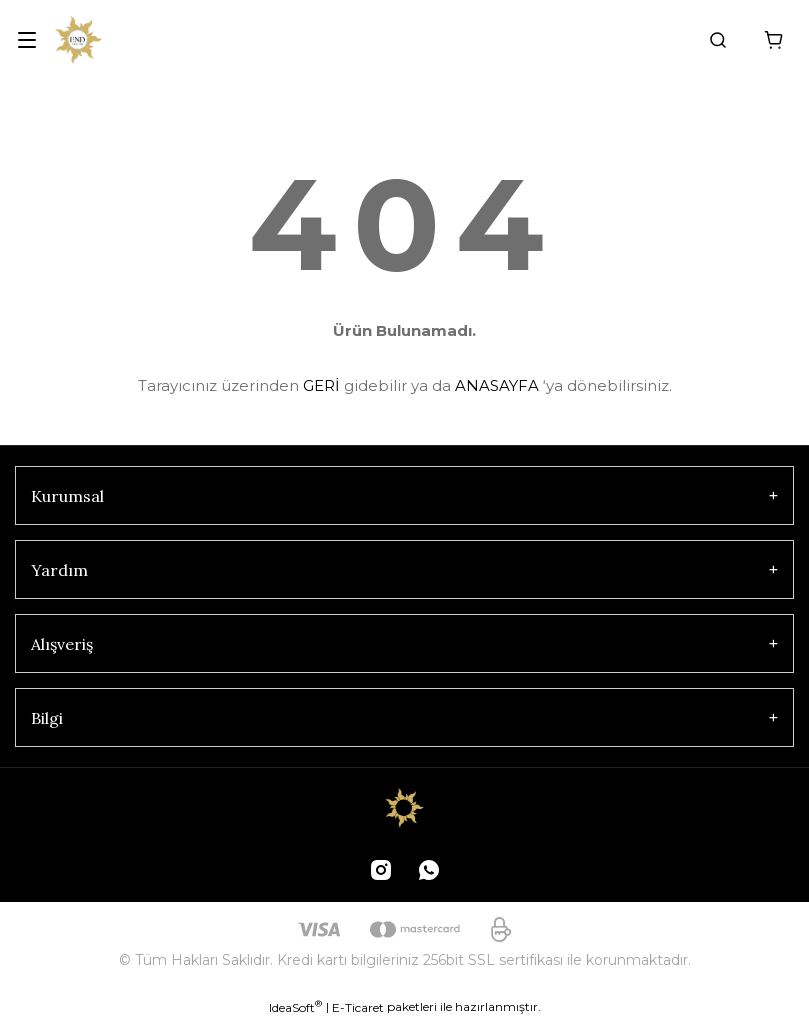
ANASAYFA (497, 385)
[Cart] (774, 40)
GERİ (321, 385)
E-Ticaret (358, 1007)
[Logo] (78, 40)
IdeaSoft (295, 1007)
